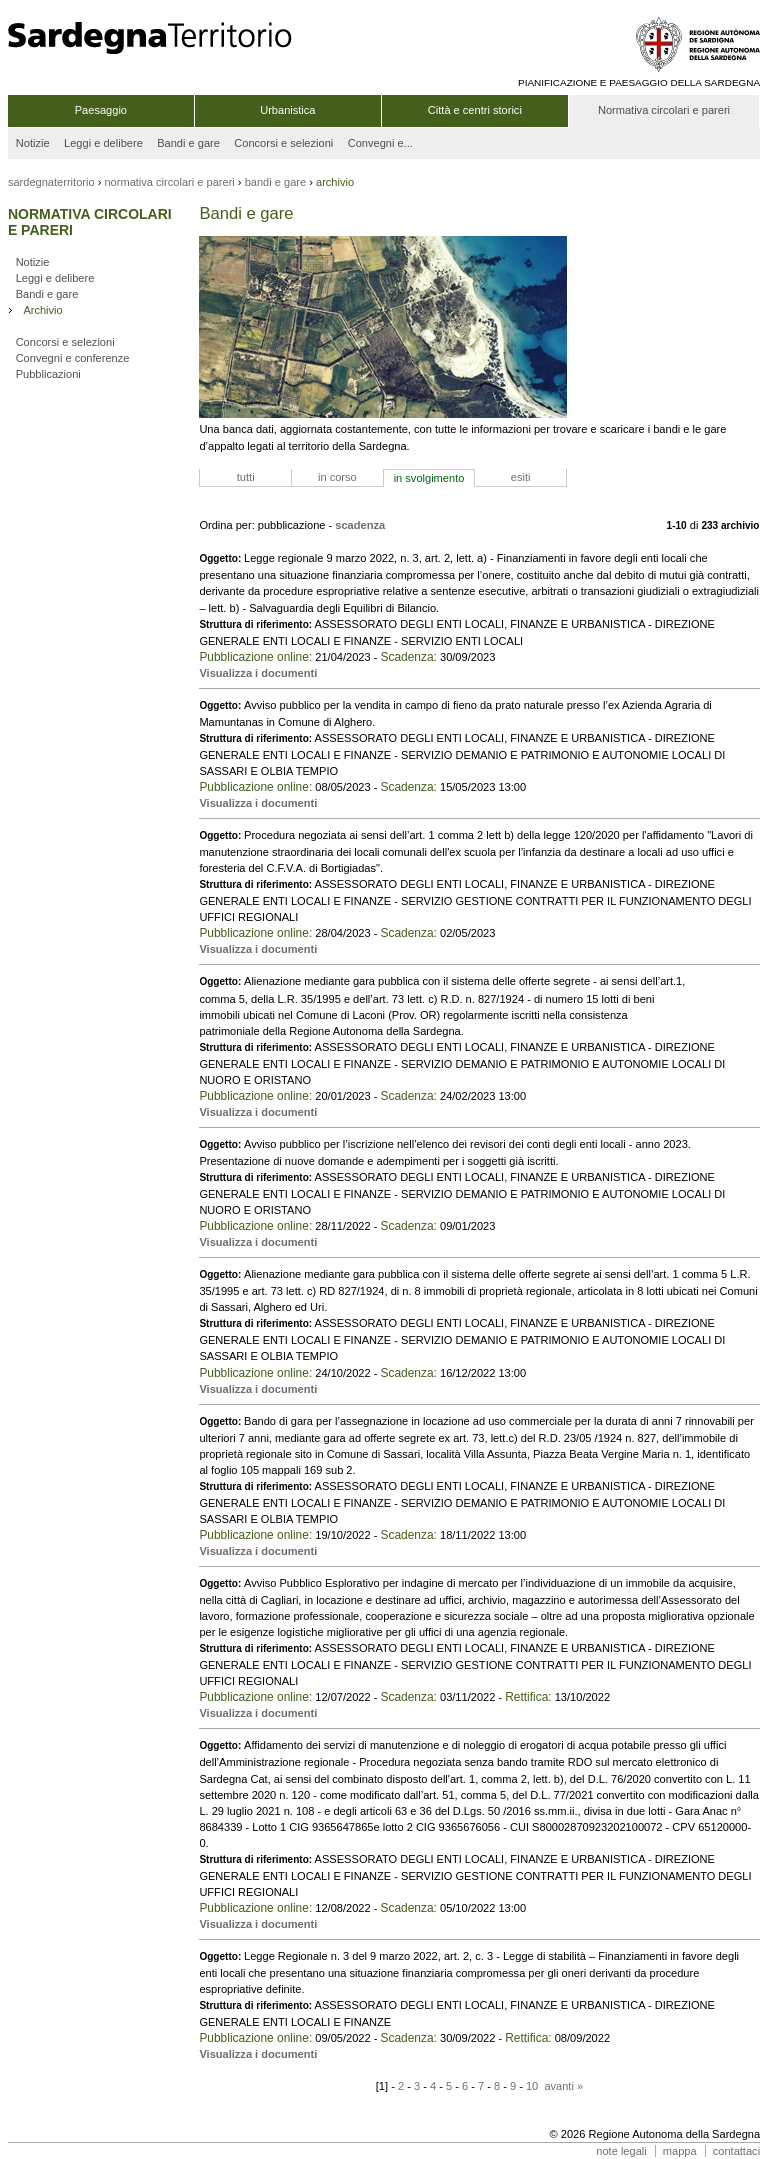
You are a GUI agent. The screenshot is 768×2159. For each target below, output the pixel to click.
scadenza (360, 525)
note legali (621, 2151)
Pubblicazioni (48, 374)
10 (532, 2086)
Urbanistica (287, 110)
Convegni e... (380, 143)
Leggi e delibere (103, 143)
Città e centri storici (475, 110)
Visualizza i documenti (258, 673)
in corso (337, 477)
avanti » (563, 2086)
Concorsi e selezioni (283, 143)
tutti (246, 477)
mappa (680, 2151)
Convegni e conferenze (73, 358)
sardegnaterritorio (51, 182)
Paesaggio (101, 110)
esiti (521, 477)
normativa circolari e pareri (169, 182)
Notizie (33, 143)
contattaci (736, 2151)
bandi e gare (276, 182)
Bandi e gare (188, 143)
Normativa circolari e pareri (664, 110)
